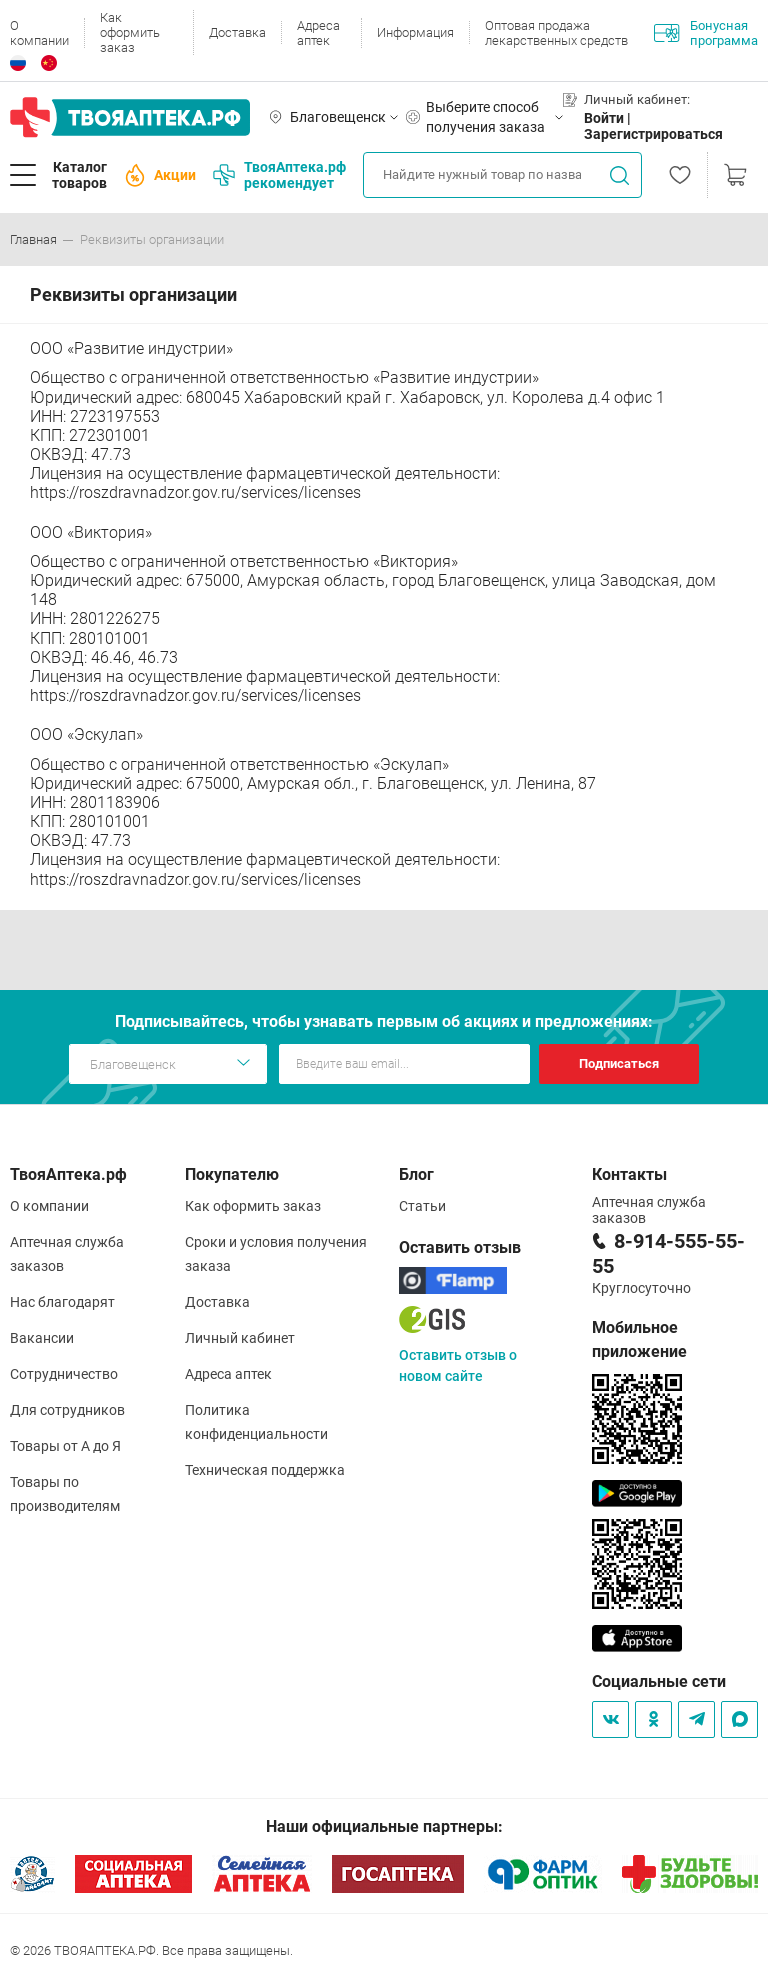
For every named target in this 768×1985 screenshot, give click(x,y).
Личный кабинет (240, 1338)
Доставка (237, 32)
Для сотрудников (67, 1410)
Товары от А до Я (65, 1446)
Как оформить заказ (130, 32)
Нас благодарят (62, 1302)
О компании (39, 33)
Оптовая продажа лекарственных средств (556, 33)
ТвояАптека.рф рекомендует (279, 175)
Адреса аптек (318, 33)
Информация (415, 32)
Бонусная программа (706, 33)
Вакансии (42, 1338)
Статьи (422, 1206)
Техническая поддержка (265, 1470)
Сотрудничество (64, 1374)
